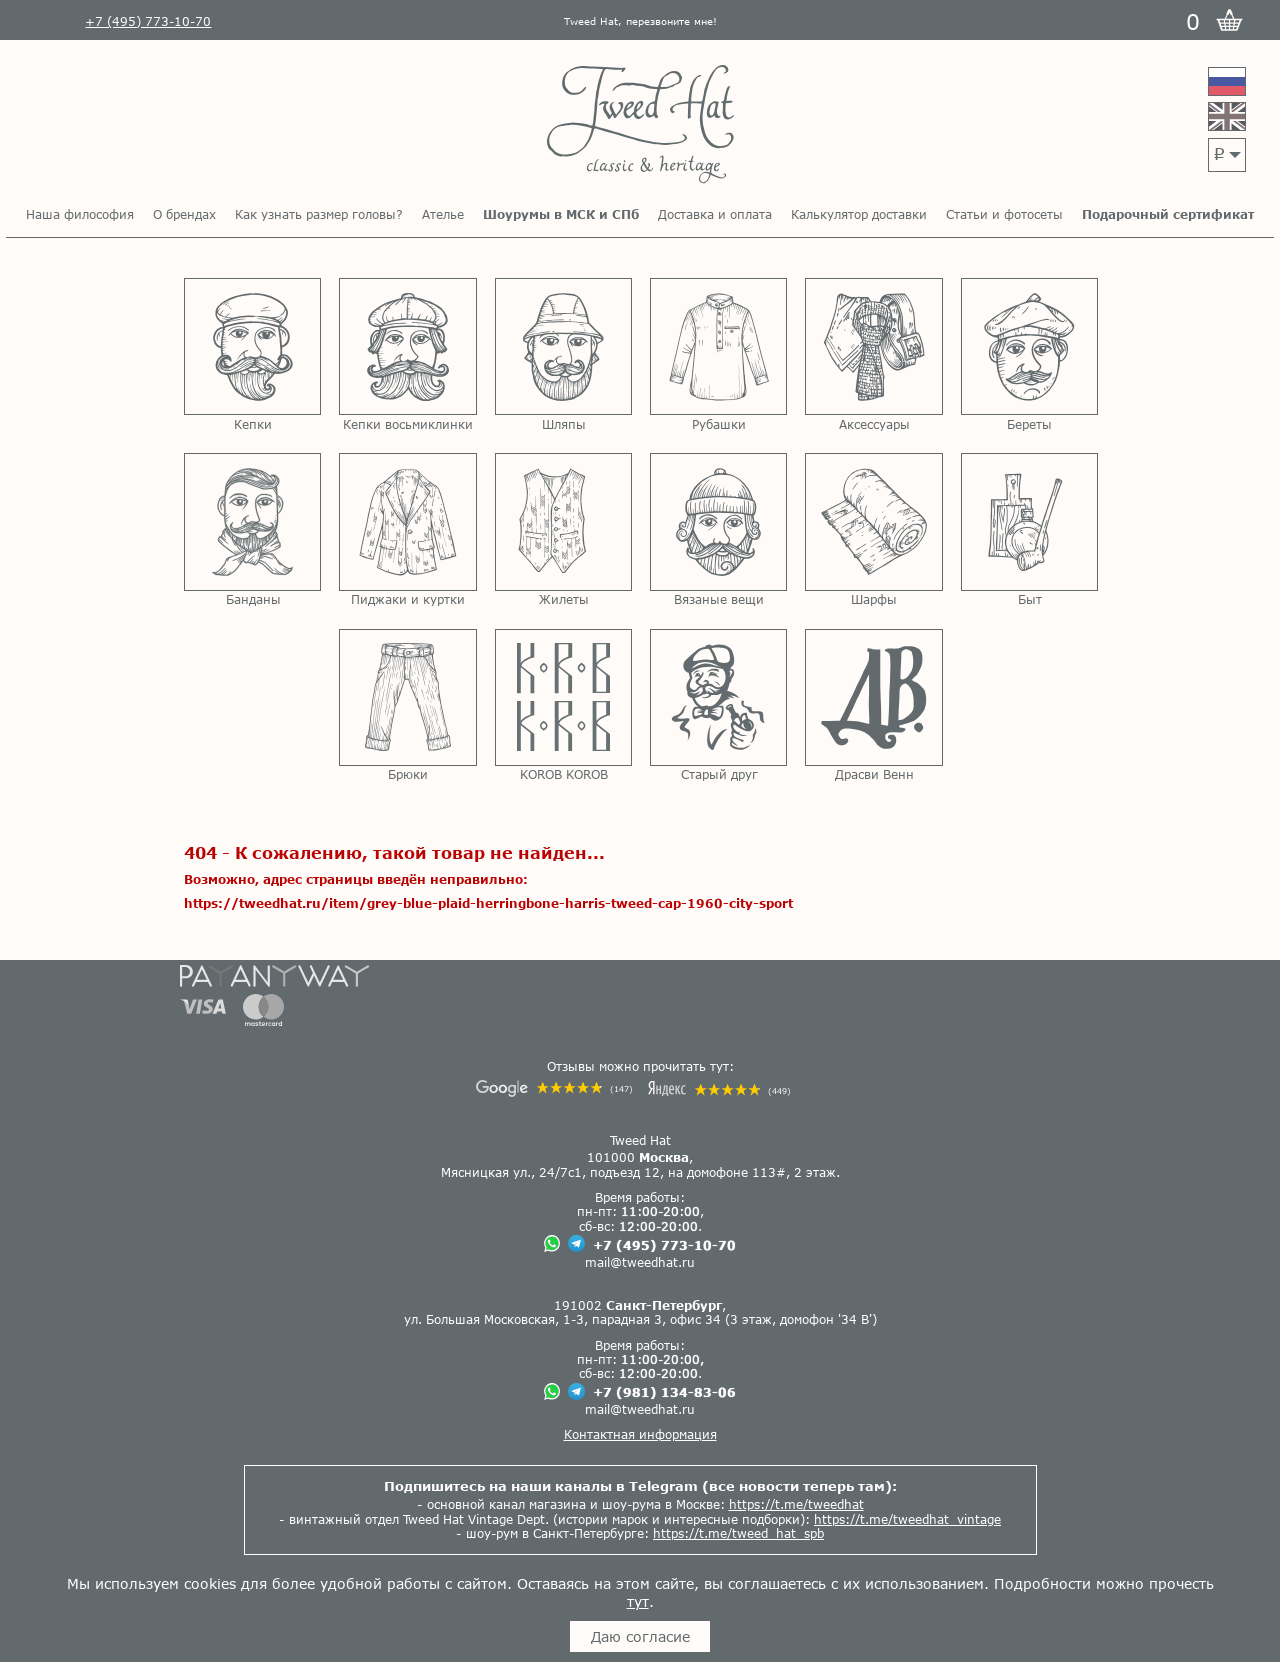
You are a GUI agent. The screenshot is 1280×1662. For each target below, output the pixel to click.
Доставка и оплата (715, 214)
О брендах (184, 214)
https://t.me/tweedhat (796, 1504)
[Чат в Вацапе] (552, 1244)
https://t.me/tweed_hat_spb (738, 1533)
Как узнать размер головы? (319, 214)
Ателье (443, 214)
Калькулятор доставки (859, 214)
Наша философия (80, 214)
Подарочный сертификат (1168, 214)
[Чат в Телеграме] (576, 1244)
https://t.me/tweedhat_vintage (907, 1519)
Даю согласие (640, 1636)
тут (638, 1601)
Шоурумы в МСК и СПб (561, 214)
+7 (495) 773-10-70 (664, 1245)
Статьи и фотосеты (1004, 214)
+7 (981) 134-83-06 (664, 1392)
